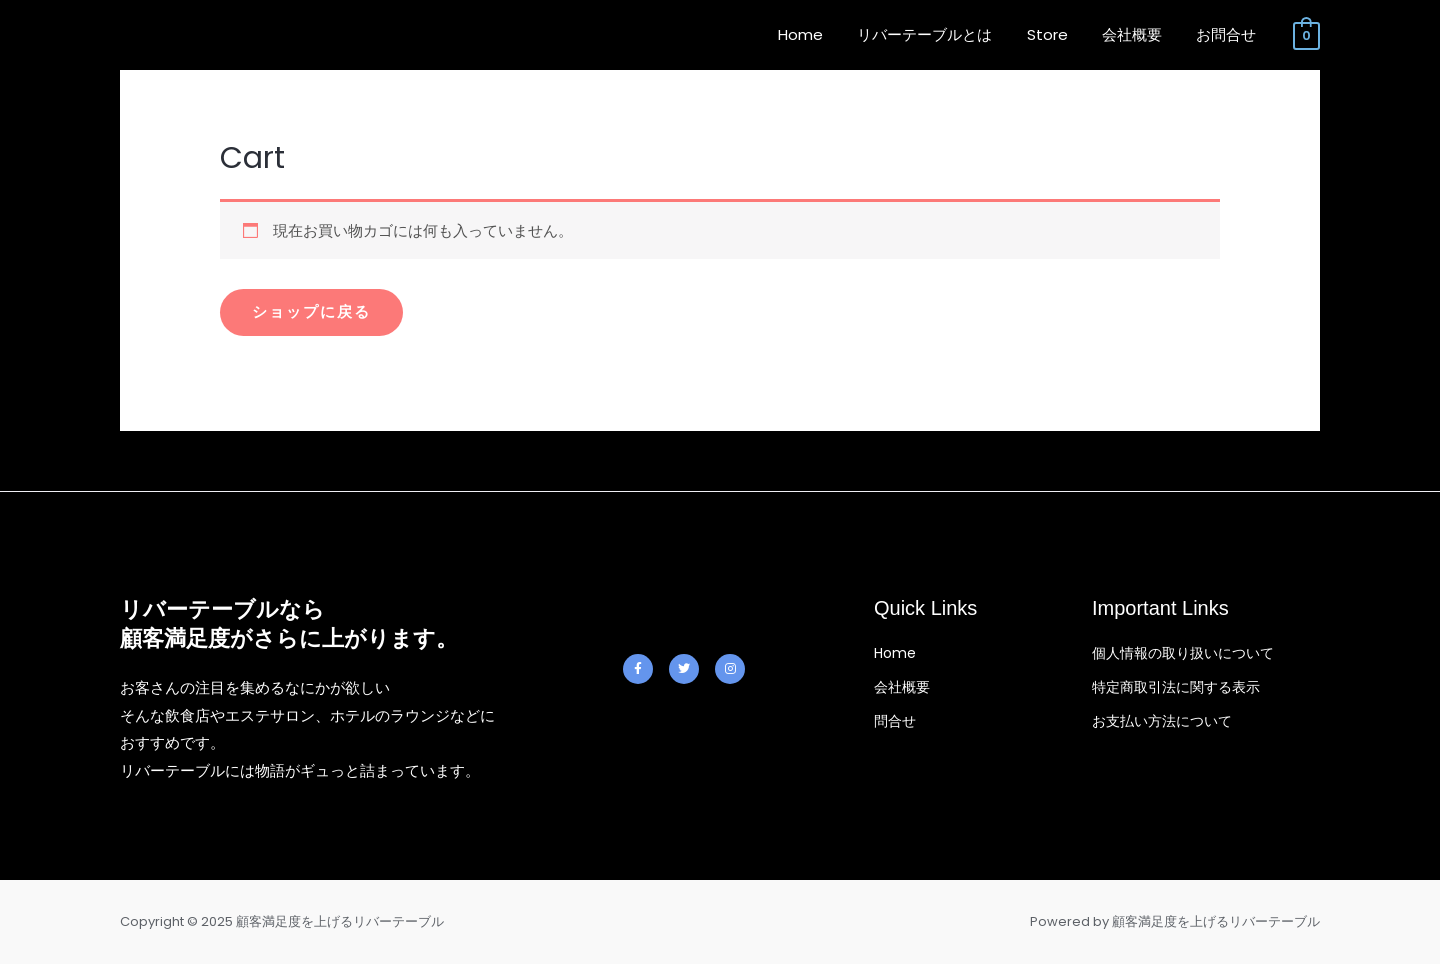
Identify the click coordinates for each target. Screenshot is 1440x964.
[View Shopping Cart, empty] (1306, 34)
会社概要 (1138, 34)
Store (1057, 34)
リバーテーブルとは (939, 34)
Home (819, 34)
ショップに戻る (311, 312)
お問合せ (1228, 34)
